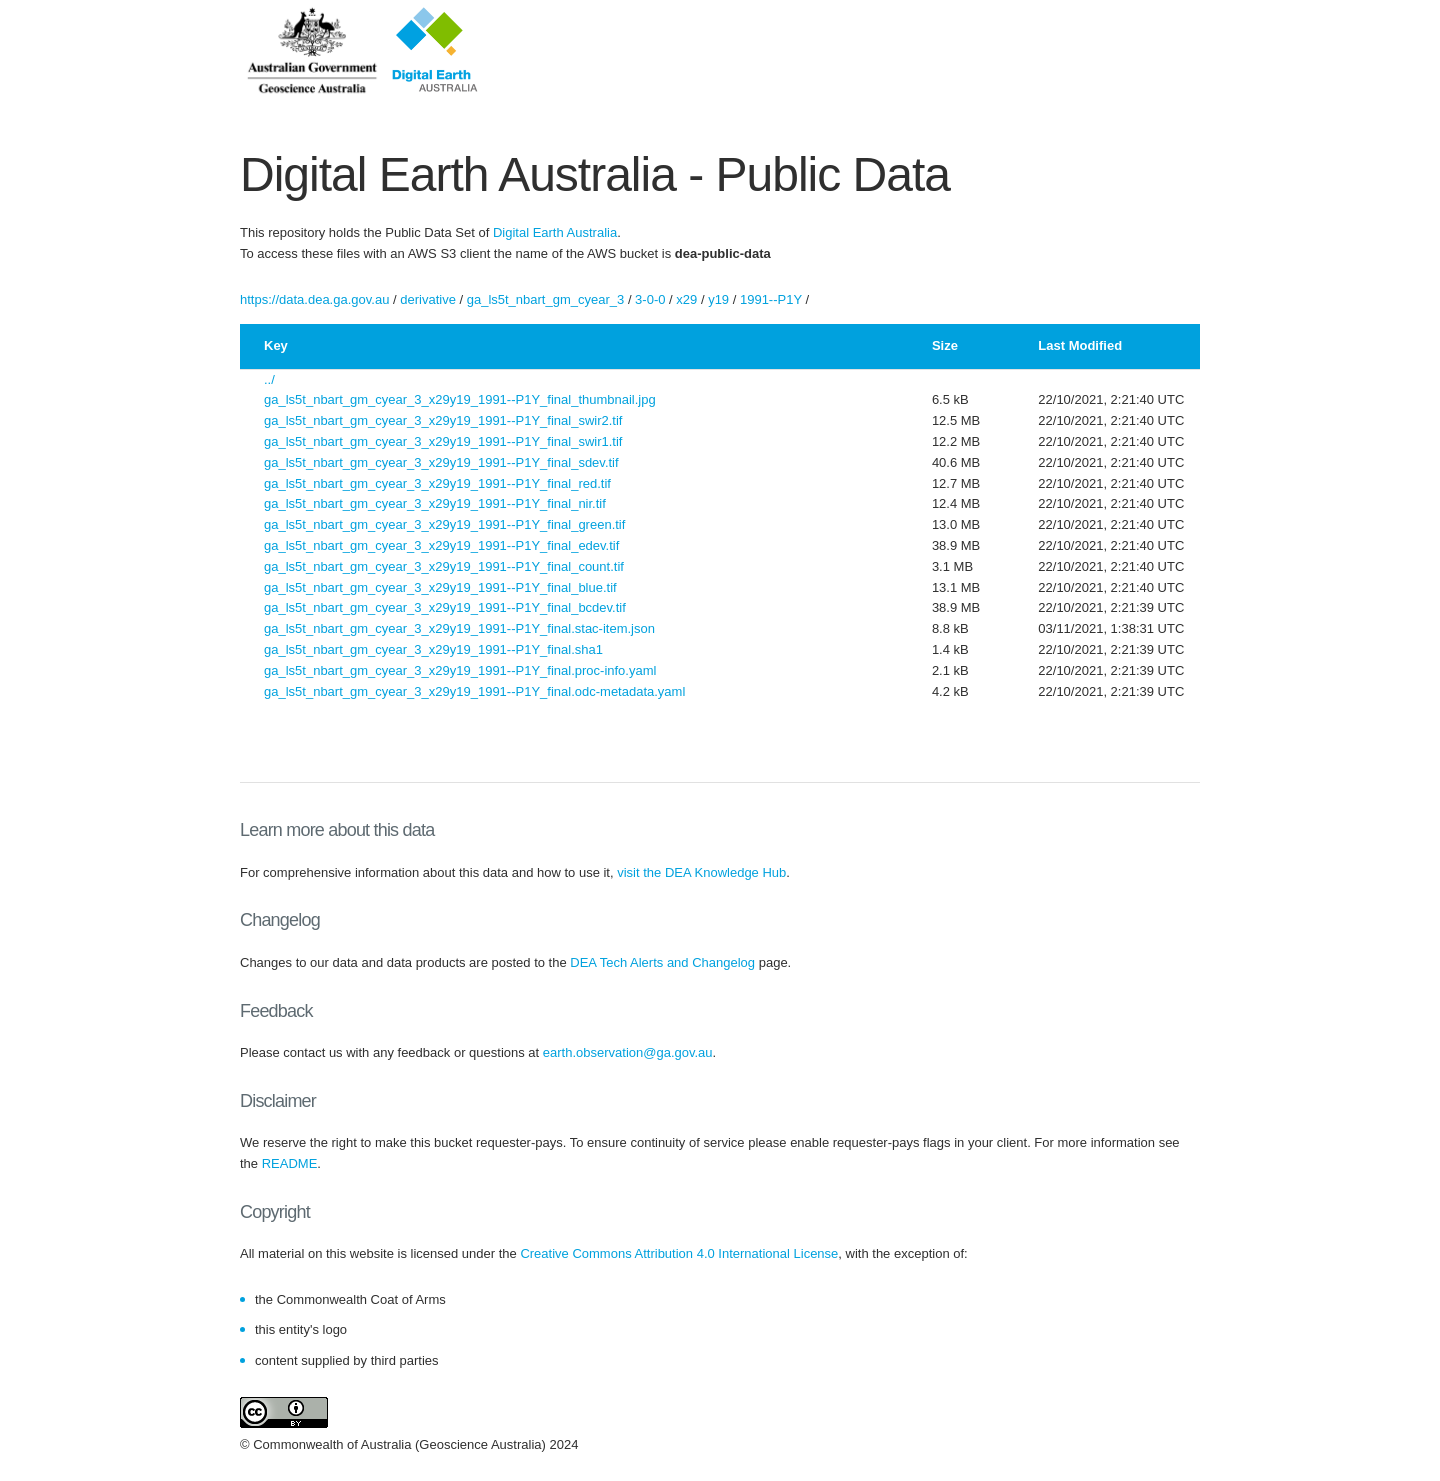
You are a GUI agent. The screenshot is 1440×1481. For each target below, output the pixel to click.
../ (269, 379)
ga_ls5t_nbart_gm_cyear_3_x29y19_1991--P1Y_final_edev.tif (441, 545)
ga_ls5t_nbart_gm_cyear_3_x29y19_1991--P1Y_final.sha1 (433, 649)
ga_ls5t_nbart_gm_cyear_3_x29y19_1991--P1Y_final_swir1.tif (443, 441)
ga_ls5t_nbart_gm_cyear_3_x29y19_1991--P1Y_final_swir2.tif (443, 420)
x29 (686, 299)
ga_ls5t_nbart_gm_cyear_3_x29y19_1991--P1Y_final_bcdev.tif (445, 607)
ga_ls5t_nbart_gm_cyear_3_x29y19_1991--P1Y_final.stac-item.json (459, 628)
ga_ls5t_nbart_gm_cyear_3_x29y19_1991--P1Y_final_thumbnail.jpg (460, 399)
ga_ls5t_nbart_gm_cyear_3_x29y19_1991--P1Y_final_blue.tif (440, 587)
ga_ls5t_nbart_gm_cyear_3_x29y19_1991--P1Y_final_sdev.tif (441, 462)
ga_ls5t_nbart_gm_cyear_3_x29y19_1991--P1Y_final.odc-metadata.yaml (474, 691)
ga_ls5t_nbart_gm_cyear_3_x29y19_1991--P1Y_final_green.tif (444, 524)
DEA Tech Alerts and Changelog (662, 962)
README (290, 1163)
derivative (428, 299)
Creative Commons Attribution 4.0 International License (679, 1253)
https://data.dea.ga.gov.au (314, 299)
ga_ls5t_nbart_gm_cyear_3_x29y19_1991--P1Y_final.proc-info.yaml (460, 670)
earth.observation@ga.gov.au (628, 1052)
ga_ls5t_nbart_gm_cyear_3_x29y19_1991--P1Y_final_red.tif (437, 483)
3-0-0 (650, 299)
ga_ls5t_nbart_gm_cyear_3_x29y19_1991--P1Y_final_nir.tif (435, 503)
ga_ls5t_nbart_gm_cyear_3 (546, 299)
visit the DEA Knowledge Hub (701, 872)
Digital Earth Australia (555, 232)
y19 (718, 299)
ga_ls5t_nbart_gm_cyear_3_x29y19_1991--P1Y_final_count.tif (444, 566)
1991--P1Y (771, 299)
